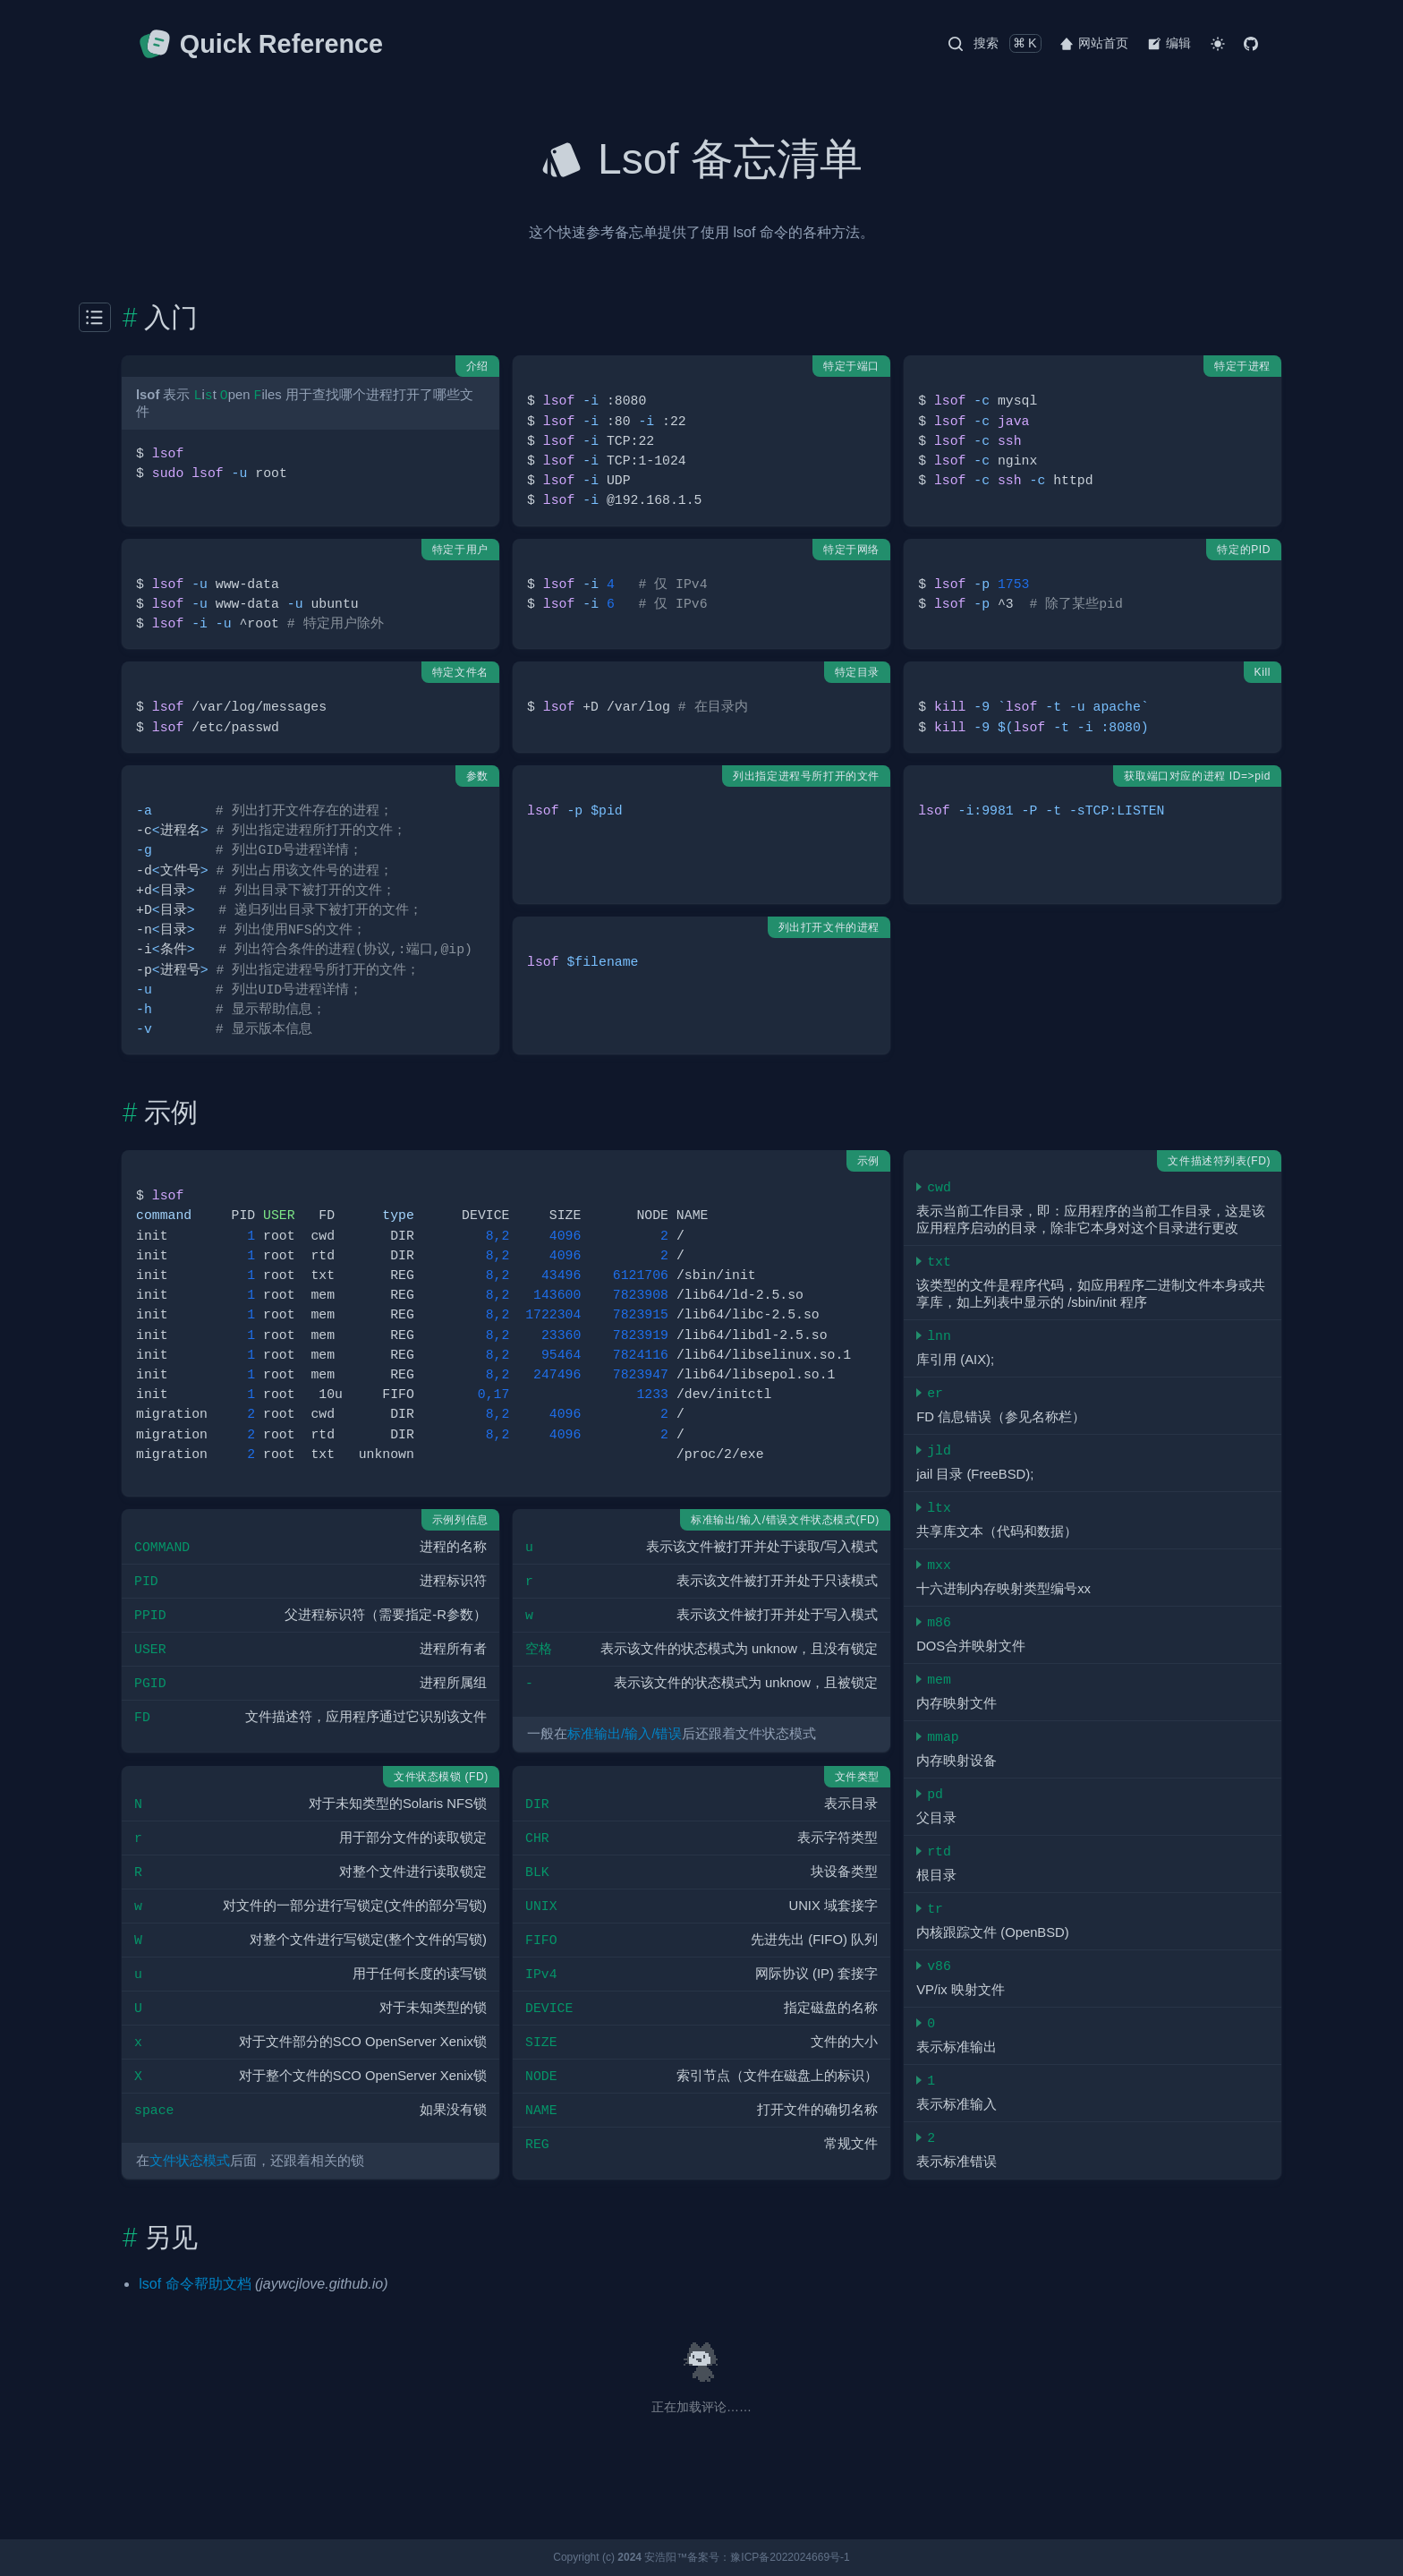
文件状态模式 (189, 2161)
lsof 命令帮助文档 (195, 2283)
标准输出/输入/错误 (624, 1734)
